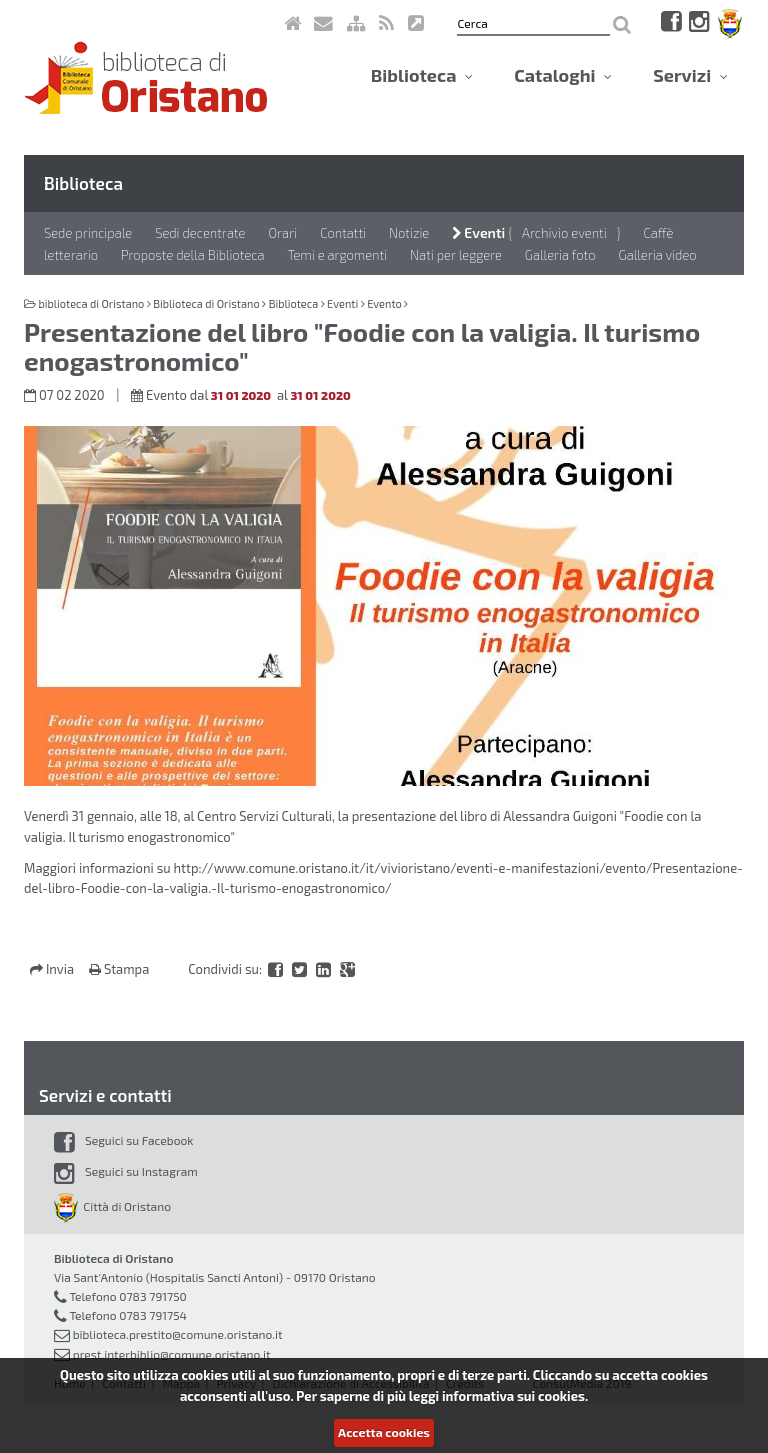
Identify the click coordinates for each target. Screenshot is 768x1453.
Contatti (343, 233)
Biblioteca (422, 75)
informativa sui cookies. (515, 1396)
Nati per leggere (456, 255)
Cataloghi (563, 75)
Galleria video (658, 255)
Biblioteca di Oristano (206, 303)
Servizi (690, 75)
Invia (53, 969)
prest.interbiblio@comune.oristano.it (172, 1354)
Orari (282, 233)
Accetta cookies (384, 1432)
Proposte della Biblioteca (193, 255)
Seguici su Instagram (126, 1171)
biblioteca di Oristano (91, 303)
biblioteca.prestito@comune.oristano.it (178, 1334)
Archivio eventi (564, 233)
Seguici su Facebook (123, 1140)
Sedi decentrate (200, 233)
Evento (384, 303)
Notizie (409, 233)
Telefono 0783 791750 (127, 1296)
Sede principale (88, 233)
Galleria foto (560, 255)
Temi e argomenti (338, 255)
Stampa (119, 969)
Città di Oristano (112, 1206)
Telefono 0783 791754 (128, 1315)
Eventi (478, 232)
